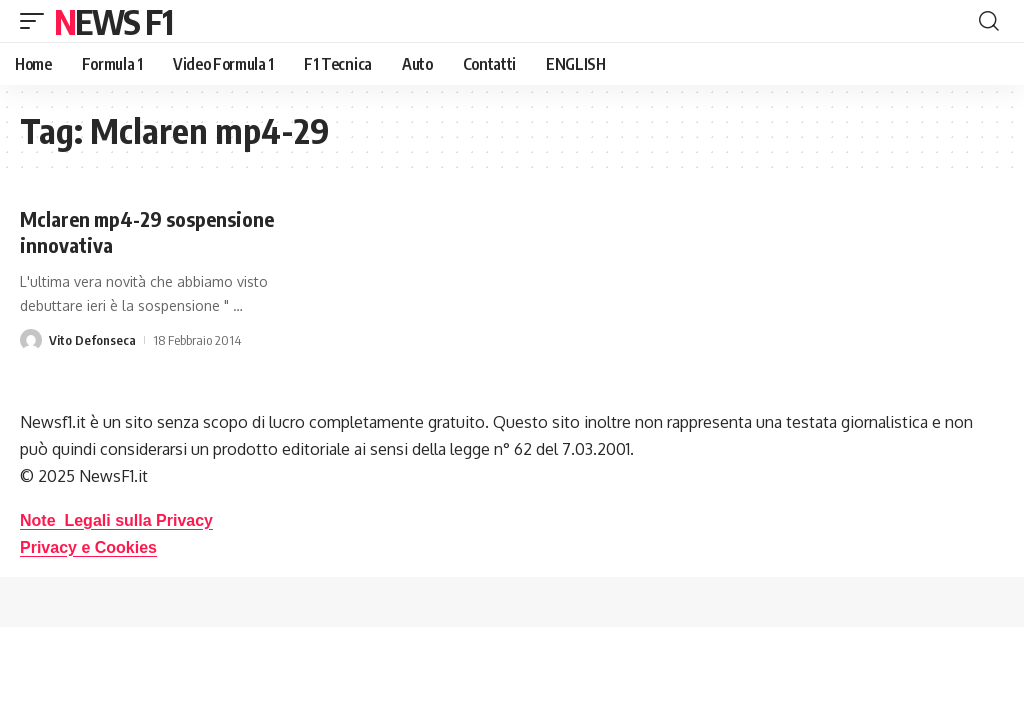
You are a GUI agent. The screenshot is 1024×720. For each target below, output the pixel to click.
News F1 (113, 21)
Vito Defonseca (92, 340)
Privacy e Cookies (88, 547)
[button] (37, 21)
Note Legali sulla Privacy (116, 520)
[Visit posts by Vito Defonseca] (31, 340)
